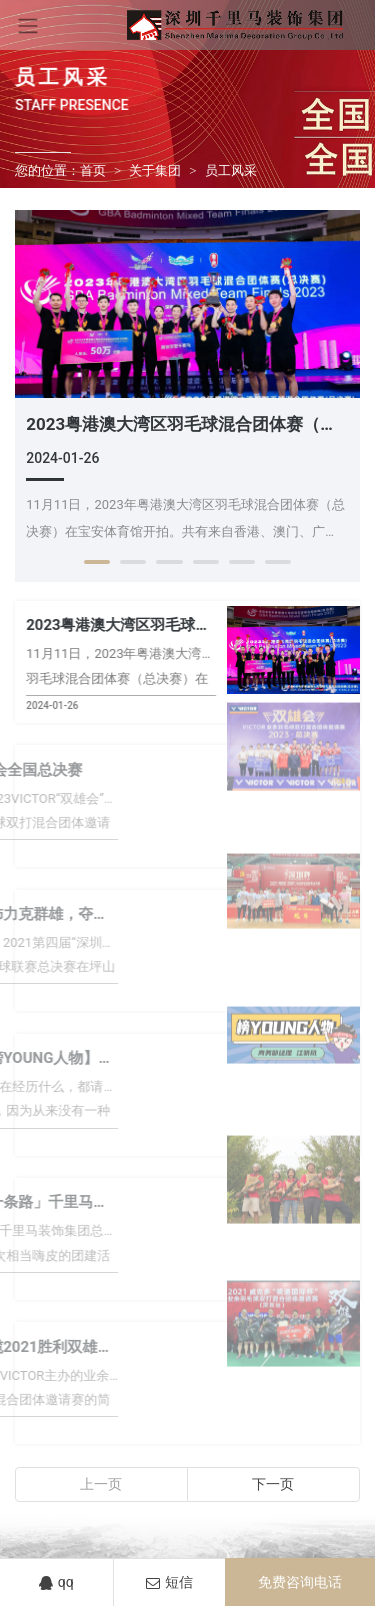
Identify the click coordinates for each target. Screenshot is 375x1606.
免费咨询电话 (300, 1582)
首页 (93, 170)
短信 (169, 1582)
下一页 (273, 1484)
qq (56, 1582)
